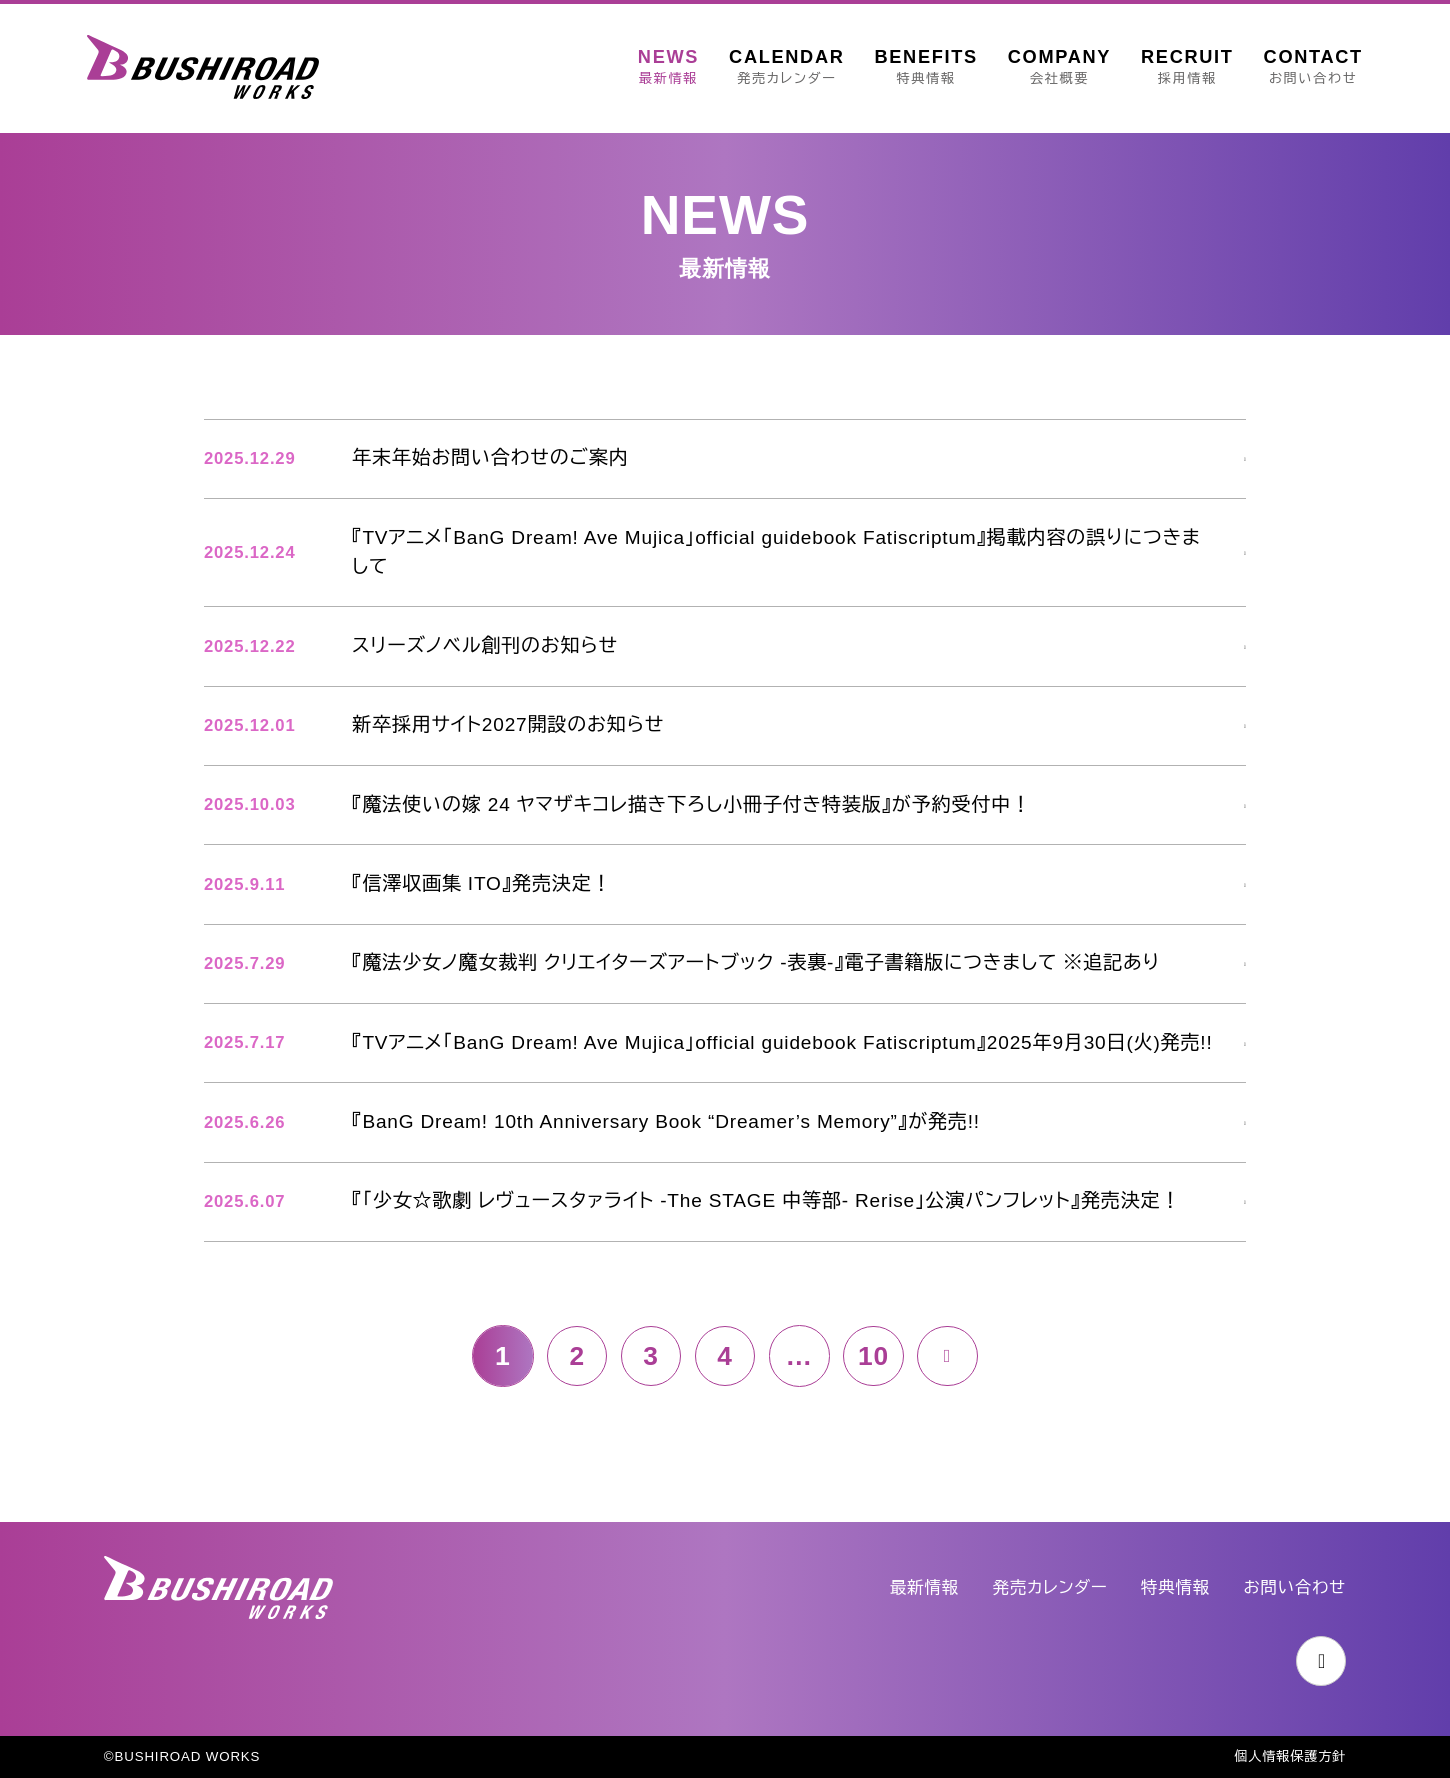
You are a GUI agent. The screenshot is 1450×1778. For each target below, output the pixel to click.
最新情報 (921, 1587)
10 (874, 1391)
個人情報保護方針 (1289, 1757)
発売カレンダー (1047, 1587)
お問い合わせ (1294, 1587)
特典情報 (1174, 1587)
